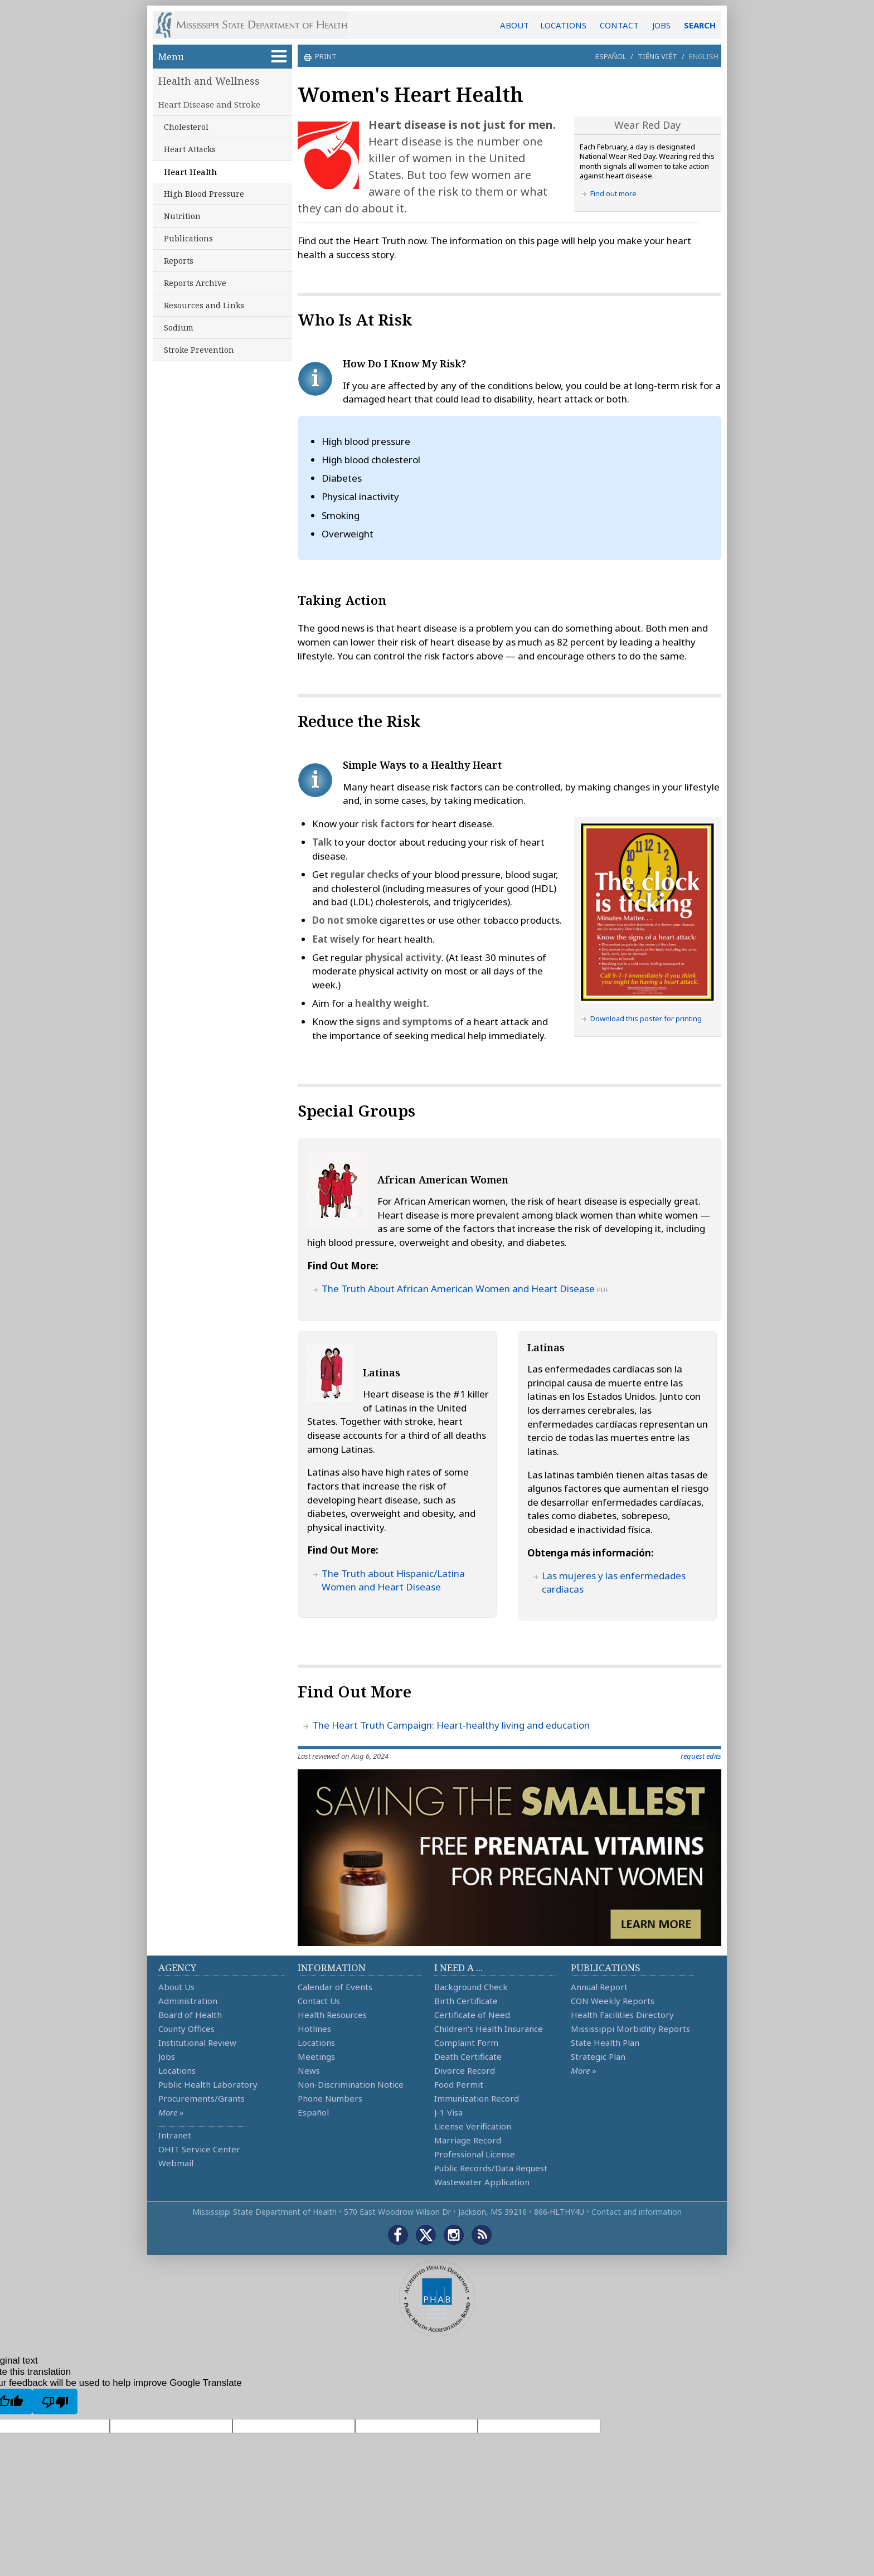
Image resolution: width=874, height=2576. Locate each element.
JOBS (661, 25)
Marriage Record (467, 2140)
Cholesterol (186, 127)
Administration (187, 2000)
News (309, 2070)
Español (610, 56)
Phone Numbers (330, 2098)
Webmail (175, 2163)
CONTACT (619, 25)
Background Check (471, 1986)
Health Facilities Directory (622, 2014)
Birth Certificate (466, 2000)
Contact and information (636, 2211)
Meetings (316, 2056)
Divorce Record (464, 2070)
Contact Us (319, 2000)
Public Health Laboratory (208, 2084)
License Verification (472, 2126)
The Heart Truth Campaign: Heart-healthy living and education (451, 1725)
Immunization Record (476, 2098)
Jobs (166, 2056)
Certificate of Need (472, 2014)
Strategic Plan (598, 2056)
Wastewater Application (482, 2181)
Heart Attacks (190, 149)
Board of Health (190, 2014)
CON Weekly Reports (612, 2000)
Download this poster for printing (646, 1018)
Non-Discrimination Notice (351, 2084)
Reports (178, 260)
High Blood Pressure (204, 193)
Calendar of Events (335, 1986)
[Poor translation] (54, 2401)
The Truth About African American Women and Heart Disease (458, 1288)
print (324, 56)
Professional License (474, 2154)
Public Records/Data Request (490, 2168)
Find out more (613, 193)
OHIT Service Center (199, 2149)
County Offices (186, 2028)
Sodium (178, 327)
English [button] (703, 56)
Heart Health (190, 171)
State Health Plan (605, 2042)
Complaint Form (466, 2042)
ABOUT (514, 25)
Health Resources (332, 2014)
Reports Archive (195, 283)
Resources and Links (204, 305)
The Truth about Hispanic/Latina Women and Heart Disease (393, 1580)
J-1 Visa (448, 2112)
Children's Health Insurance (488, 2028)
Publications (188, 238)
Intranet (174, 2135)
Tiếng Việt (657, 56)
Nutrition (182, 216)
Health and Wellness (209, 81)
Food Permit (458, 2084)
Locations (177, 2070)
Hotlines (314, 2028)
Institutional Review (197, 2042)
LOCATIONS (563, 25)
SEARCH (700, 25)
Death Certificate (468, 2056)
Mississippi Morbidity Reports (630, 2028)
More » (170, 2112)
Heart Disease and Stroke (209, 104)
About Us (176, 1986)
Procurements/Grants (201, 2098)
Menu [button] (222, 56)
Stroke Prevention (199, 350)
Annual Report (599, 1986)
